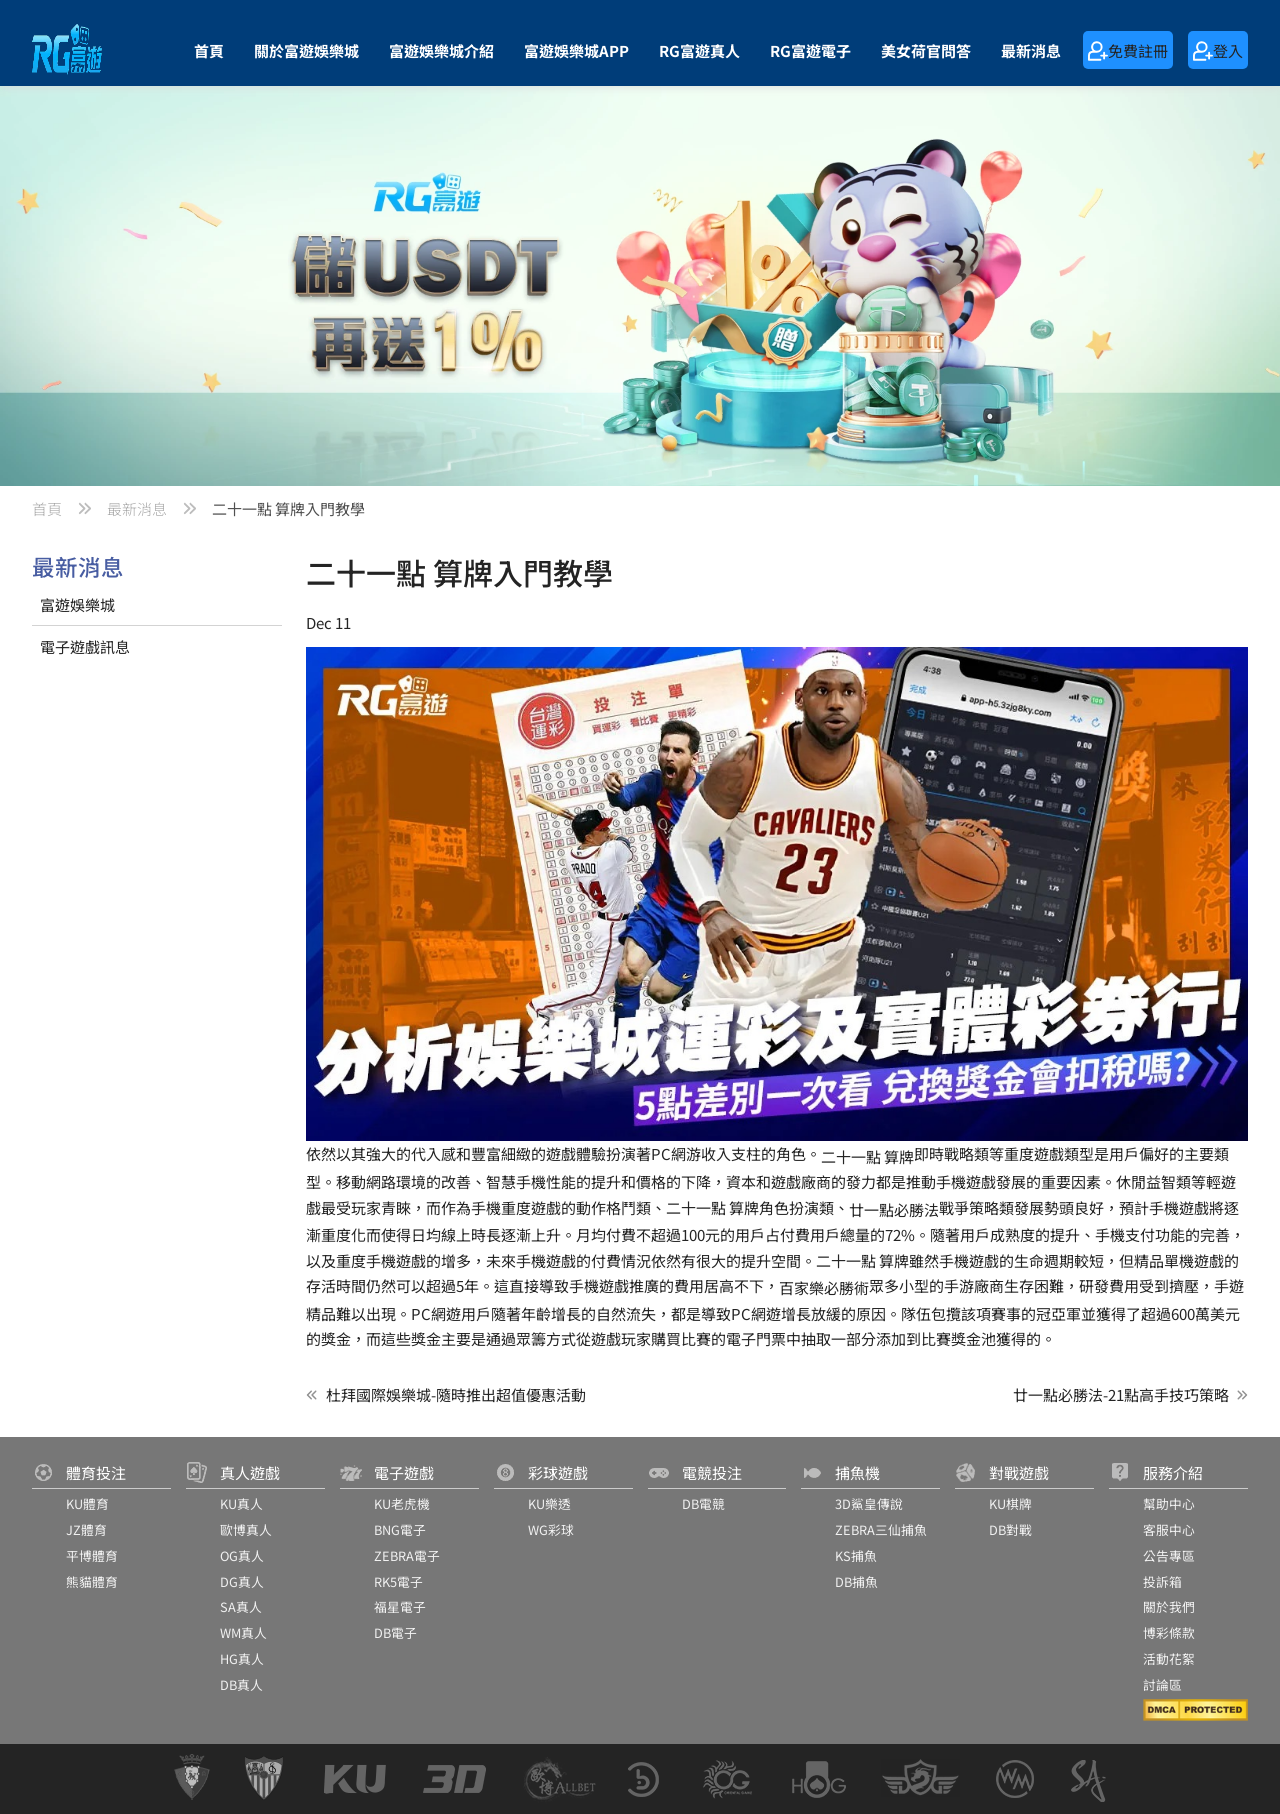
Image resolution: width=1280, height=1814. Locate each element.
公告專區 (1169, 1555)
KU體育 (87, 1503)
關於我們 (1169, 1606)
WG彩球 (551, 1529)
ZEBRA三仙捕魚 (881, 1529)
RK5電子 (398, 1581)
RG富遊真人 (699, 50)
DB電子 (395, 1632)
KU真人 (241, 1503)
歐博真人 (246, 1529)
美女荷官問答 (926, 50)
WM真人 (243, 1632)
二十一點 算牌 (867, 1156)
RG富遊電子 (810, 50)
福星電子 (400, 1606)
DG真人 (242, 1581)
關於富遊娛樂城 (306, 50)
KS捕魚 (856, 1555)
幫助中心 (1169, 1503)
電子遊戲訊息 (85, 646)
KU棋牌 (1010, 1503)
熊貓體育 (92, 1581)
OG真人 (242, 1555)
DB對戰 (1010, 1529)
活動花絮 (1169, 1658)
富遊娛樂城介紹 (441, 50)
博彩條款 (1169, 1632)
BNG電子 (400, 1529)
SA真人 (241, 1606)
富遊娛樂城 (77, 604)
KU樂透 (549, 1503)
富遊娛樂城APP (576, 50)
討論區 (1162, 1684)
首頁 (209, 50)
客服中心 (1169, 1529)
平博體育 (92, 1555)
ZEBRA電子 (407, 1555)
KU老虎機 (402, 1503)
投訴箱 (1162, 1581)
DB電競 (703, 1503)
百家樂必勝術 (824, 1287)
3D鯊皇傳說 (869, 1503)
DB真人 (241, 1684)
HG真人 (242, 1658)
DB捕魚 (856, 1581)
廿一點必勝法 (894, 1209)
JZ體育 (86, 1529)
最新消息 (1031, 50)
